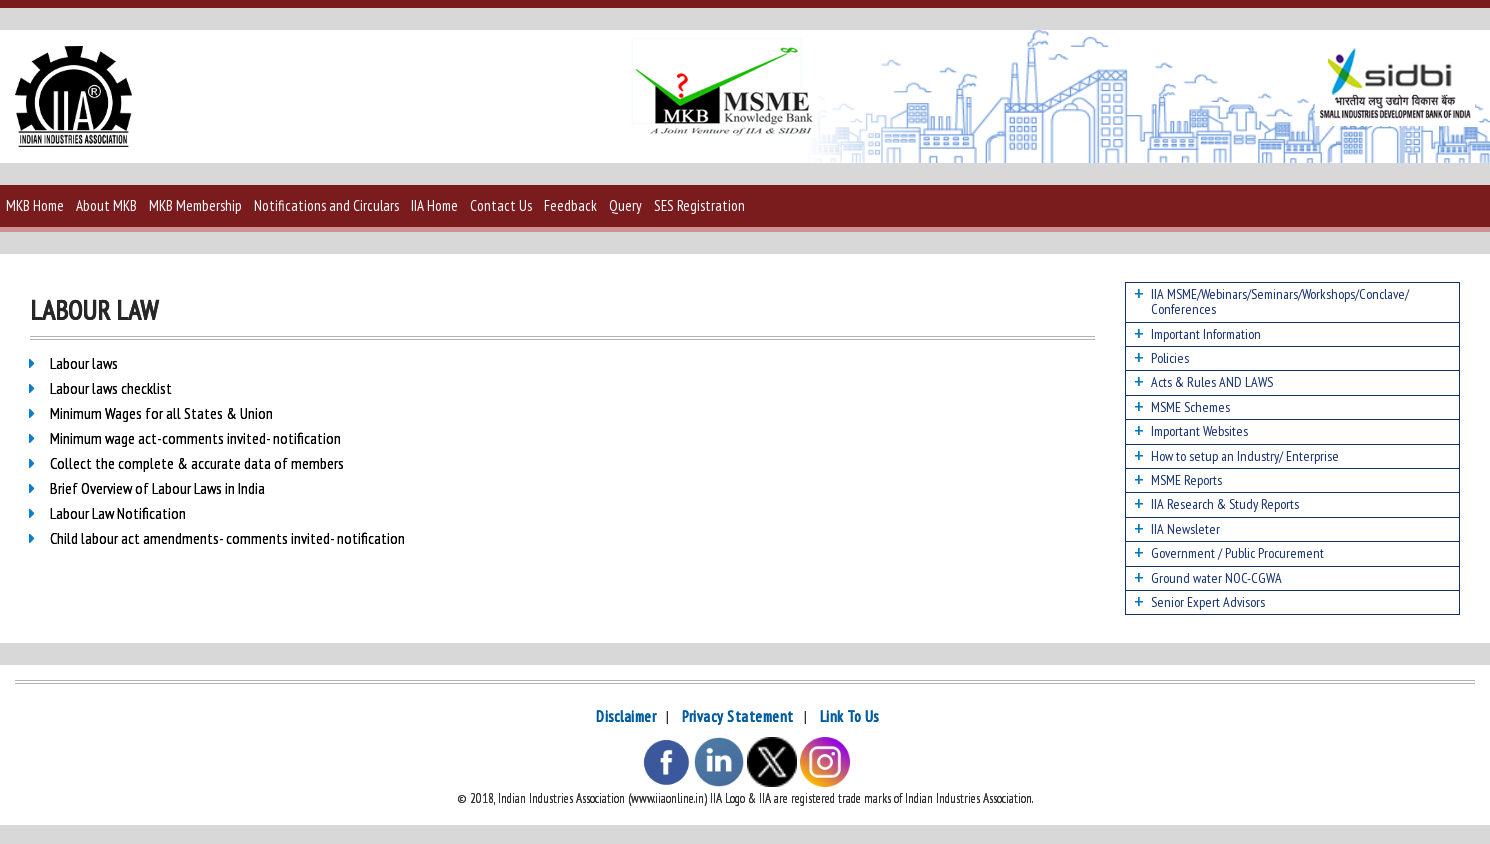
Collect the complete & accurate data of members (197, 463)
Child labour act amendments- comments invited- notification (227, 538)
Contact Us (501, 205)
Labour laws (84, 363)
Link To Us (849, 716)
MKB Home (35, 205)
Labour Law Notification (118, 513)
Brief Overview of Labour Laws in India (157, 488)
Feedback (570, 205)
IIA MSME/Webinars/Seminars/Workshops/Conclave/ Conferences (1280, 301)
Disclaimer (626, 716)
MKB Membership (195, 205)
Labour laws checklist (111, 388)
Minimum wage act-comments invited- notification (195, 438)
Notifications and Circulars (326, 205)
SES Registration (699, 205)
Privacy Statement (738, 716)
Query (625, 205)
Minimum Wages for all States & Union (161, 413)
